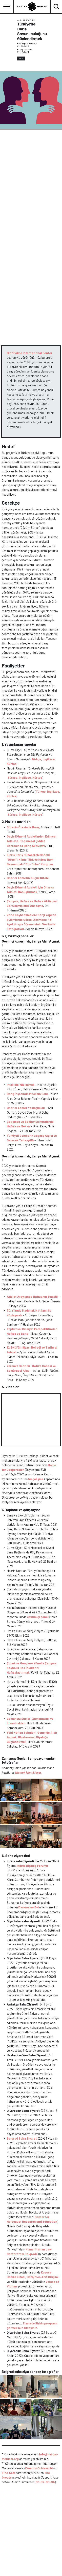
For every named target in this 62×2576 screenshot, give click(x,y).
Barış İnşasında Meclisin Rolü (27, 1094)
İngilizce (53, 791)
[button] (15, 1789)
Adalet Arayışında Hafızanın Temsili (32, 1296)
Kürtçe (12, 796)
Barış (21, 58)
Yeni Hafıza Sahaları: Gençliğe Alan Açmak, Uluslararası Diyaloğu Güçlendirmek (32, 1737)
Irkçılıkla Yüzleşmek (21, 1084)
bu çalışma (35, 1479)
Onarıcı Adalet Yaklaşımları (26, 1108)
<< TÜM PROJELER (26, 20)
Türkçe (41, 791)
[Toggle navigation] (6, 6)
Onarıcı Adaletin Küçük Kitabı (28, 878)
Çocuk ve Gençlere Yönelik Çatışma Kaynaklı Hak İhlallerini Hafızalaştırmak (31, 1667)
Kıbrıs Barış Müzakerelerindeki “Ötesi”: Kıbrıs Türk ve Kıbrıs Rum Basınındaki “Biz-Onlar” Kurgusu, (30, 859)
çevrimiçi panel (38, 1617)
